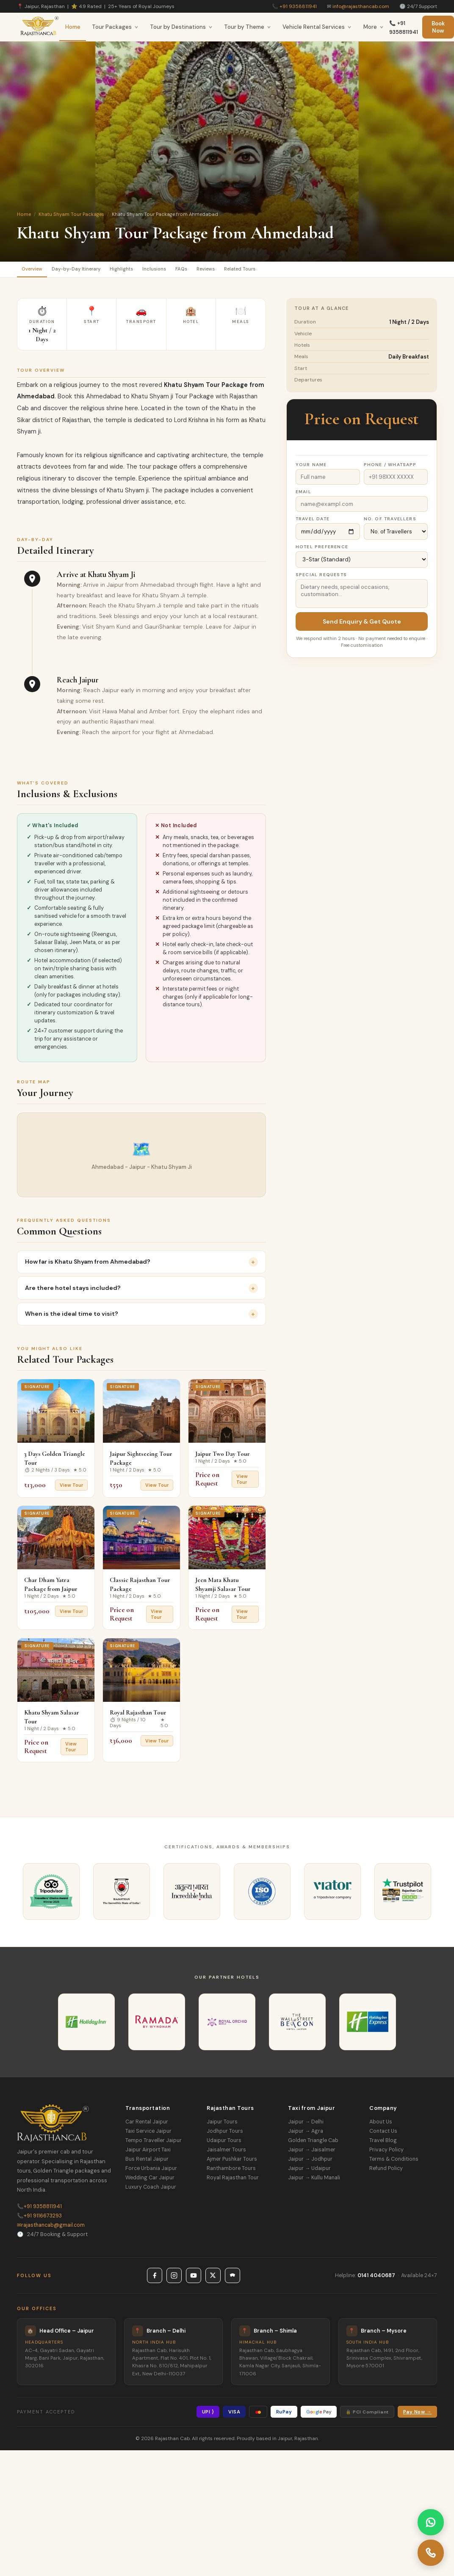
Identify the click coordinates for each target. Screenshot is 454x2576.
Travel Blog (383, 2143)
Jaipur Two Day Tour (222, 1457)
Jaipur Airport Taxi (148, 2153)
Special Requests (321, 578)
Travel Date (312, 522)
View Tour (71, 1488)
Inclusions (189, 270)
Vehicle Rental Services (317, 26)
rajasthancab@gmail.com (51, 2228)
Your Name (311, 468)
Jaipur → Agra (305, 2134)
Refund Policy (386, 2171)
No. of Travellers (390, 522)
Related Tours (301, 270)
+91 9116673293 (39, 2219)
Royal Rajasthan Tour (138, 1716)
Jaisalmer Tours (226, 2153)
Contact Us (383, 2134)
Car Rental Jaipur (146, 2125)
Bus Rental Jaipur (147, 2162)
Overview (37, 270)
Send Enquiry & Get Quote (362, 625)
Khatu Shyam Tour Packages (71, 214)
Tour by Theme (247, 26)
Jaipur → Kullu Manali (314, 2181)
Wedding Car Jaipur (149, 2181)
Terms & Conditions (393, 2162)
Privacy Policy (386, 2153)
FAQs (224, 270)
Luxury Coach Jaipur (150, 2190)
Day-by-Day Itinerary (91, 270)
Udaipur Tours (224, 2143)
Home (72, 26)
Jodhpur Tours (225, 2134)
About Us (380, 2125)
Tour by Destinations (181, 26)
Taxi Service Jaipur (148, 2134)
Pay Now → (417, 2415)
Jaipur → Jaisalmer (311, 2153)
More (373, 26)
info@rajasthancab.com (360, 6)
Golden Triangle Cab (313, 2143)
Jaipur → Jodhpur (310, 2162)
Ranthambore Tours (231, 2171)
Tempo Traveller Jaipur (153, 2143)
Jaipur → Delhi (306, 2125)
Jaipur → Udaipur (309, 2171)
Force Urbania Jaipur (151, 2171)
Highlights (147, 270)
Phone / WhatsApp (390, 468)
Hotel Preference (322, 550)
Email (303, 495)
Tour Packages (115, 26)
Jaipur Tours (222, 2125)
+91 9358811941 (298, 6)
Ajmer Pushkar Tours (232, 2162)
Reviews (257, 270)
